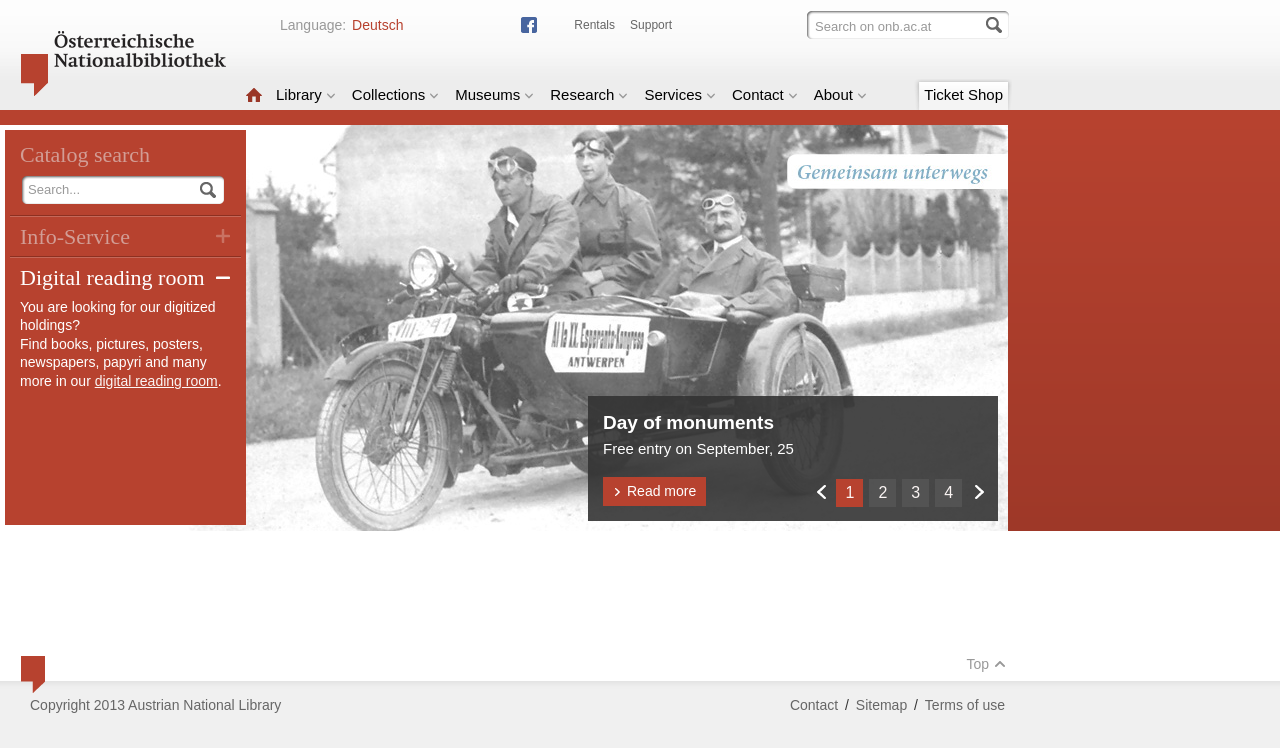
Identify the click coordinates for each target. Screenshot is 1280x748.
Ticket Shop (963, 94)
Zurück (820, 491)
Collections (395, 94)
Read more (654, 491)
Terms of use (965, 705)
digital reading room (156, 381)
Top (986, 664)
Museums (494, 94)
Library (306, 94)
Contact (765, 94)
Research (589, 94)
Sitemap (881, 705)
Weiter (978, 491)
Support (651, 25)
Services (680, 94)
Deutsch (377, 25)
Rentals (594, 25)
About (840, 94)
